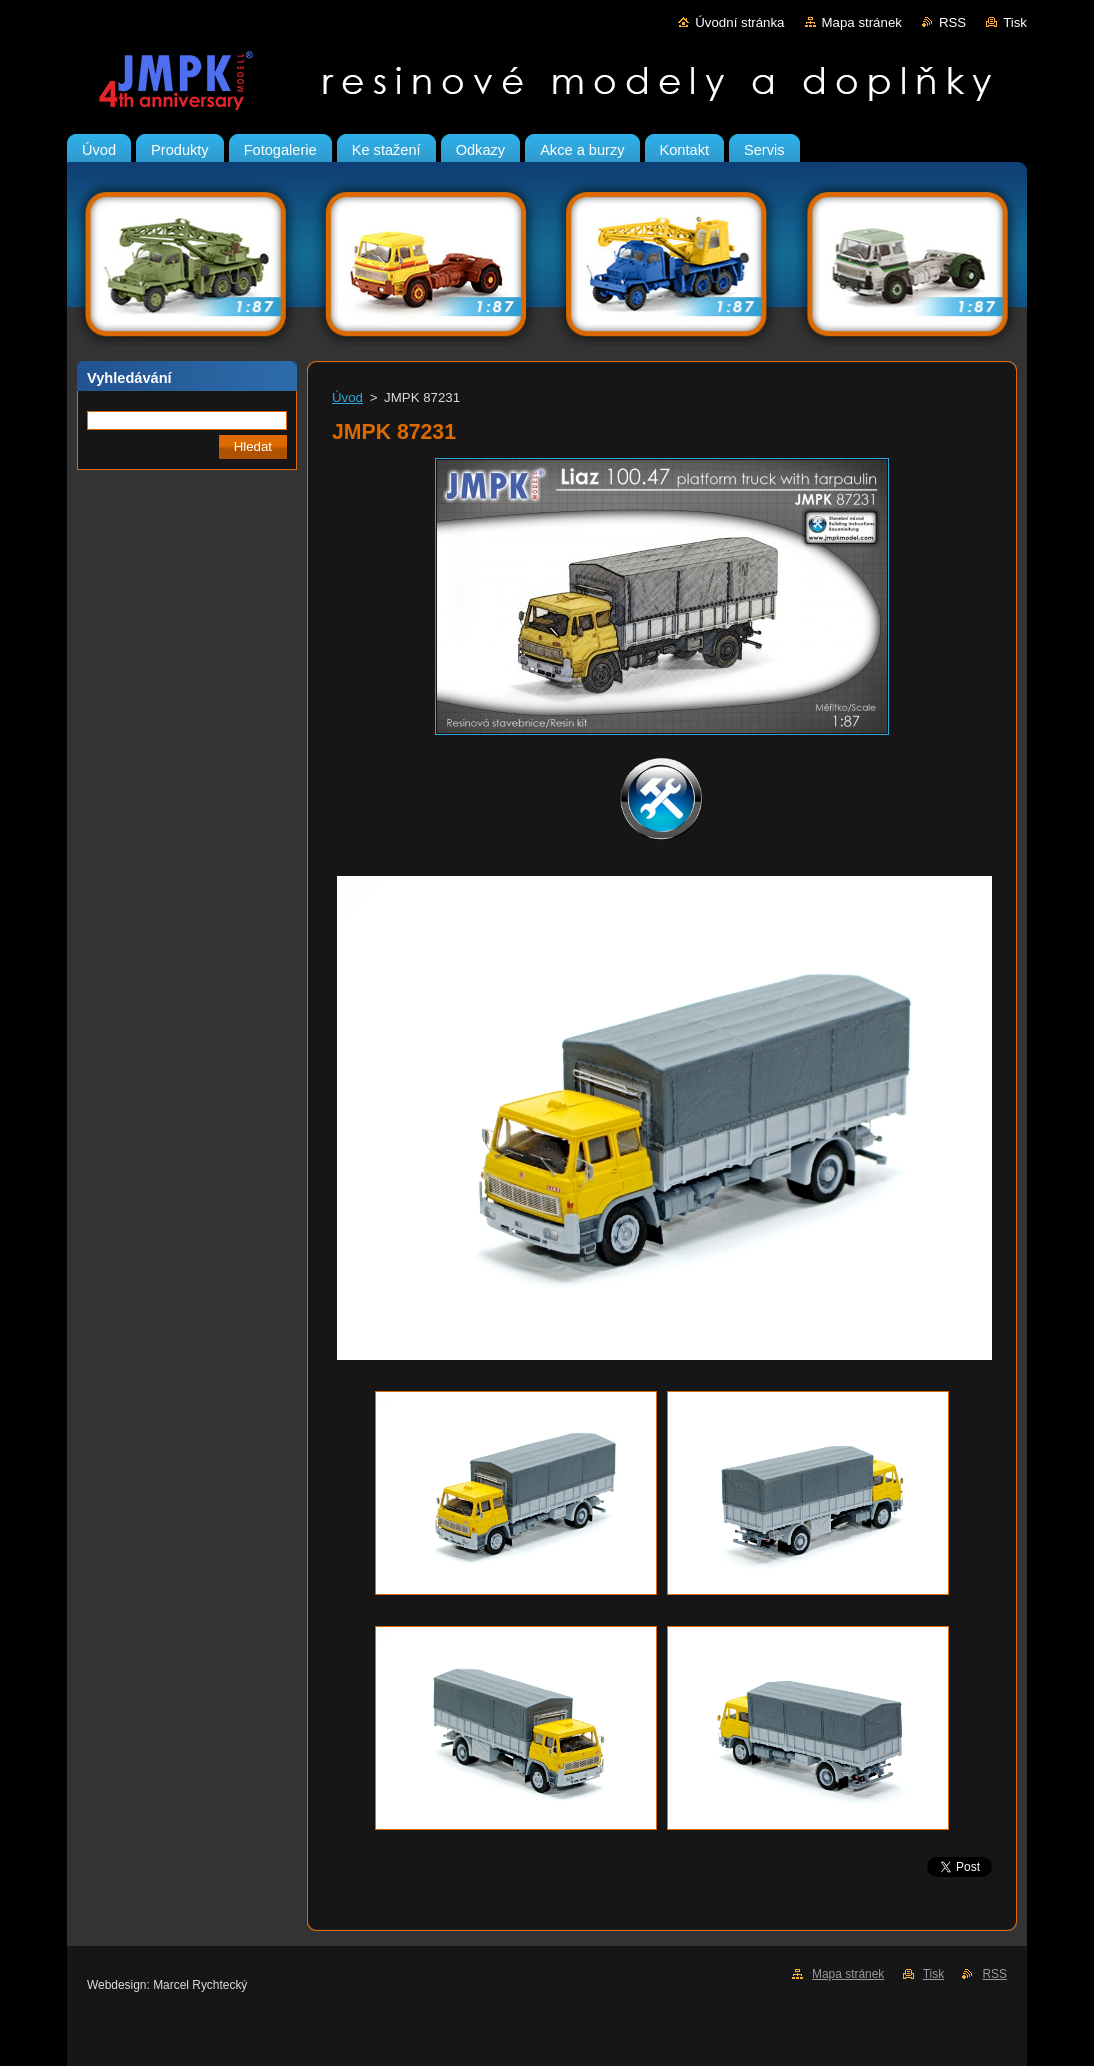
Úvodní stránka (739, 22)
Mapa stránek (862, 22)
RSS (952, 22)
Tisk (1015, 22)
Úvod (347, 397)
